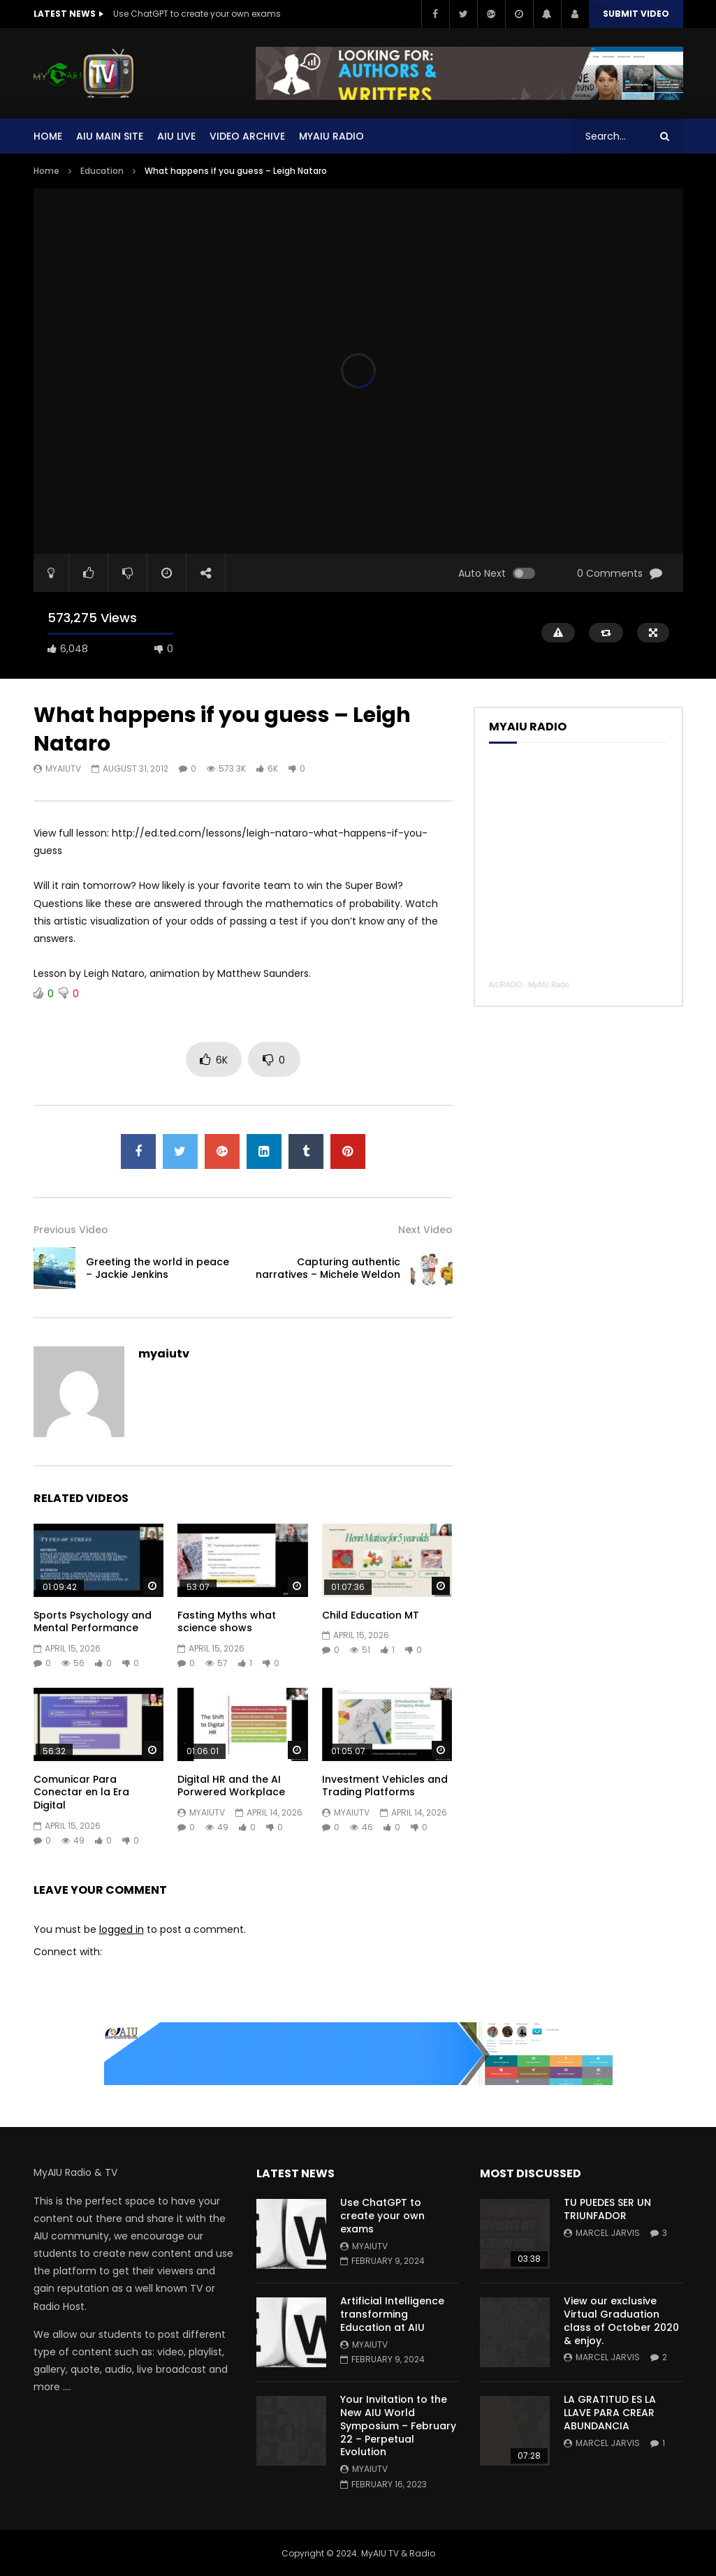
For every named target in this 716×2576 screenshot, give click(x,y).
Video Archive (247, 136)
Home (48, 136)
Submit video (636, 14)
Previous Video (71, 1230)
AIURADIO (506, 985)
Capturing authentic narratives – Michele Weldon (328, 1268)
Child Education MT (370, 1615)
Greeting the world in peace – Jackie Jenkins (157, 1268)
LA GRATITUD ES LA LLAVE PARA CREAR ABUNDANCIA (610, 2412)
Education (102, 171)
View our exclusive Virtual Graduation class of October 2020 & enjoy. (621, 2321)
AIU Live (176, 136)
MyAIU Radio (548, 985)
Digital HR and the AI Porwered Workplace (231, 1785)
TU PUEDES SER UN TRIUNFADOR (607, 2209)
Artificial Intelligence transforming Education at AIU (392, 2314)
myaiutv (63, 768)
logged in (121, 1929)
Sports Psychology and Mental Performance (93, 1621)
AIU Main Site (109, 136)
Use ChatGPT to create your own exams (197, 14)
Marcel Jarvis (608, 2233)
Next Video (425, 1230)
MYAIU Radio (331, 136)
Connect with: (68, 1952)
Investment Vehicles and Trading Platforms (385, 1785)
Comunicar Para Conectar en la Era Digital (81, 1792)
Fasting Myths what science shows (226, 1621)
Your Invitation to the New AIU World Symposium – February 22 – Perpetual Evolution (398, 2425)
